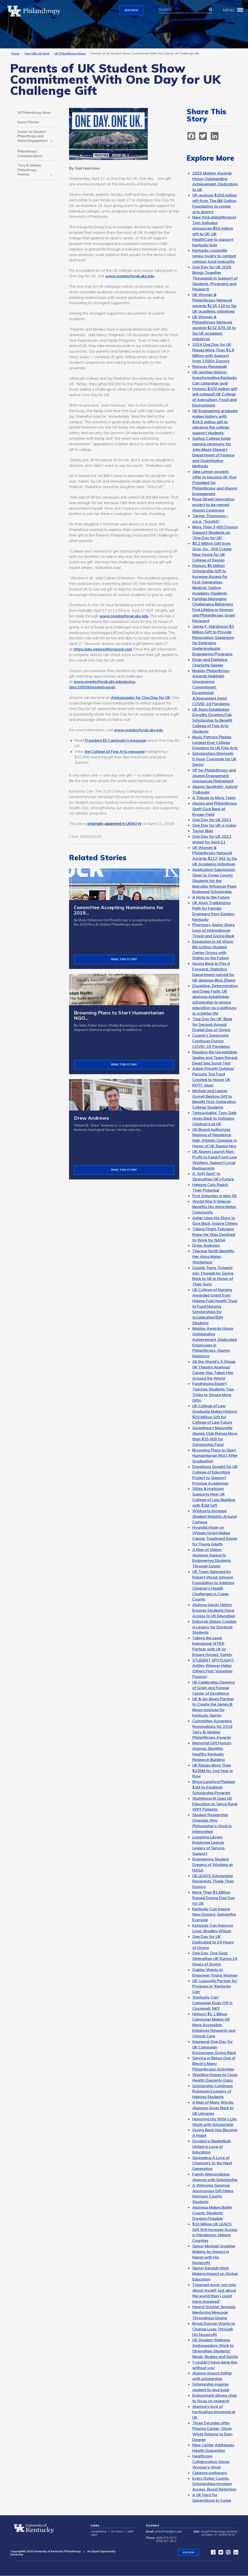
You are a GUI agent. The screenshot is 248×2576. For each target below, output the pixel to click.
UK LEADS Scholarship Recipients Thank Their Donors (213, 1881)
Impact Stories (28, 122)
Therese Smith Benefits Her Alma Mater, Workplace (213, 1256)
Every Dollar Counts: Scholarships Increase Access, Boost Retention (214, 2484)
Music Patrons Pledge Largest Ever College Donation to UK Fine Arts (215, 742)
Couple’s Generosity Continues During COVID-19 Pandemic (211, 1041)
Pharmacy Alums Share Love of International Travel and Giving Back (213, 930)
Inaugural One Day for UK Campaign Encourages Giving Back (214, 2047)
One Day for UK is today (214, 825)
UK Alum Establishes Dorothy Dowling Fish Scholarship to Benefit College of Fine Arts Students (212, 720)
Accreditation (99, 2531)
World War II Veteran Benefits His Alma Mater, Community (214, 1207)
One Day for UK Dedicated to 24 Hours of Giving (213, 1942)
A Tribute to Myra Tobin (214, 797)
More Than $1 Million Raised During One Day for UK (213, 1898)
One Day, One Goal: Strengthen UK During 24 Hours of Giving (214, 1958)
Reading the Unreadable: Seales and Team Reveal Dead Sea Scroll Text (215, 1057)
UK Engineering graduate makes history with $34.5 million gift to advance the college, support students (215, 421)
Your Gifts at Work (36, 53)
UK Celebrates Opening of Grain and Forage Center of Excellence (213, 1688)
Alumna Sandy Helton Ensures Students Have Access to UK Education (213, 1610)
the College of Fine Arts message (115, 751)
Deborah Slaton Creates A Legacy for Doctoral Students (214, 1627)
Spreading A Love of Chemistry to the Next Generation (212, 2163)
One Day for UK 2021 (211, 819)
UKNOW (134, 823)
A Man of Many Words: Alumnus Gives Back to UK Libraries (213, 2108)
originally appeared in (106, 823)
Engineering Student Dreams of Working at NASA (212, 1865)
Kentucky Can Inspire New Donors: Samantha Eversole (214, 1914)
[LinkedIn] (215, 135)
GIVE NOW (131, 10)
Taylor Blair (202, 830)
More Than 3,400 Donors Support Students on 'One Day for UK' (215, 532)
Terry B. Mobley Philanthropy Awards (29, 169)
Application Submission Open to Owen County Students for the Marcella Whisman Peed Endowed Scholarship (214, 880)
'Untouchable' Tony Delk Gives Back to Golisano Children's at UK (214, 1118)
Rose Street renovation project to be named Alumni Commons (213, 505)
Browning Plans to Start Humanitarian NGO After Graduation (215, 1456)
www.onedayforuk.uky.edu (129, 275)
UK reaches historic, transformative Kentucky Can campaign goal (214, 377)
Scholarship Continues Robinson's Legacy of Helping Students (212, 2091)
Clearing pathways (209, 2472)
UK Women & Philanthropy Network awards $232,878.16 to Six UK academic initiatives (214, 327)
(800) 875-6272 (166, 2537)
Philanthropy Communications (29, 153)
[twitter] (204, 135)
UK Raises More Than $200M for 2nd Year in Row (212, 1771)
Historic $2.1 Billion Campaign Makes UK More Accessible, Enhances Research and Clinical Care (213, 2024)
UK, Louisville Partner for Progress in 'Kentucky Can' (214, 1986)
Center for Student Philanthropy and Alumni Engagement (32, 136)
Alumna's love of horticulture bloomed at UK (213, 2412)
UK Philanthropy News (70, 53)
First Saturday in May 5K (214, 1195)
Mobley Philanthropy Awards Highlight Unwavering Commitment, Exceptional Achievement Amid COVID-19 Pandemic (211, 687)
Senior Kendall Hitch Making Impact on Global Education (215, 2273)
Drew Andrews (206, 1245)
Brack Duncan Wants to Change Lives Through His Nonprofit (213, 2329)
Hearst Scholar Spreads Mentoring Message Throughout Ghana (214, 2312)
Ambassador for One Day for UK (140, 697)
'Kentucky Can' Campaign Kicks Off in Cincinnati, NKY (212, 2003)
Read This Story (124, 959)
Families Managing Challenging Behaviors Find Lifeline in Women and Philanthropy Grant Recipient (213, 609)
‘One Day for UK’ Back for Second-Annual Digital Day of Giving (212, 1024)
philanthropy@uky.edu (168, 2531)
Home (15, 53)
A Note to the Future (210, 897)
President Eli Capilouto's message (115, 740)
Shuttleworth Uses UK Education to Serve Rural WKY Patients (214, 1804)
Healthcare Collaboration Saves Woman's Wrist (211, 2462)
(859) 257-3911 (166, 2541)
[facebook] (192, 135)
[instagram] (227, 2553)
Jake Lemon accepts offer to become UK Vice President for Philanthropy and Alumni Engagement (214, 482)
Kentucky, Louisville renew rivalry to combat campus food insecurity (214, 256)
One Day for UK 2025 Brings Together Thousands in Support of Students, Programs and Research (215, 277)
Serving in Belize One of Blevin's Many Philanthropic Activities (213, 2063)
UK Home (117, 2531)
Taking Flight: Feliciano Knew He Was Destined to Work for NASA (213, 1234)
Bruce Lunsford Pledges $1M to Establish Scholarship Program (213, 1787)
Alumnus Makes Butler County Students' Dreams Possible (212, 2213)
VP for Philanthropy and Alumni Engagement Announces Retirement (214, 776)
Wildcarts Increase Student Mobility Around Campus (214, 1516)
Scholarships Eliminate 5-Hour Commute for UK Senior (214, 759)
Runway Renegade (209, 366)
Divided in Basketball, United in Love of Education (212, 2146)
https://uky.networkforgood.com (103, 649)
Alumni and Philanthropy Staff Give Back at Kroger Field (214, 809)
